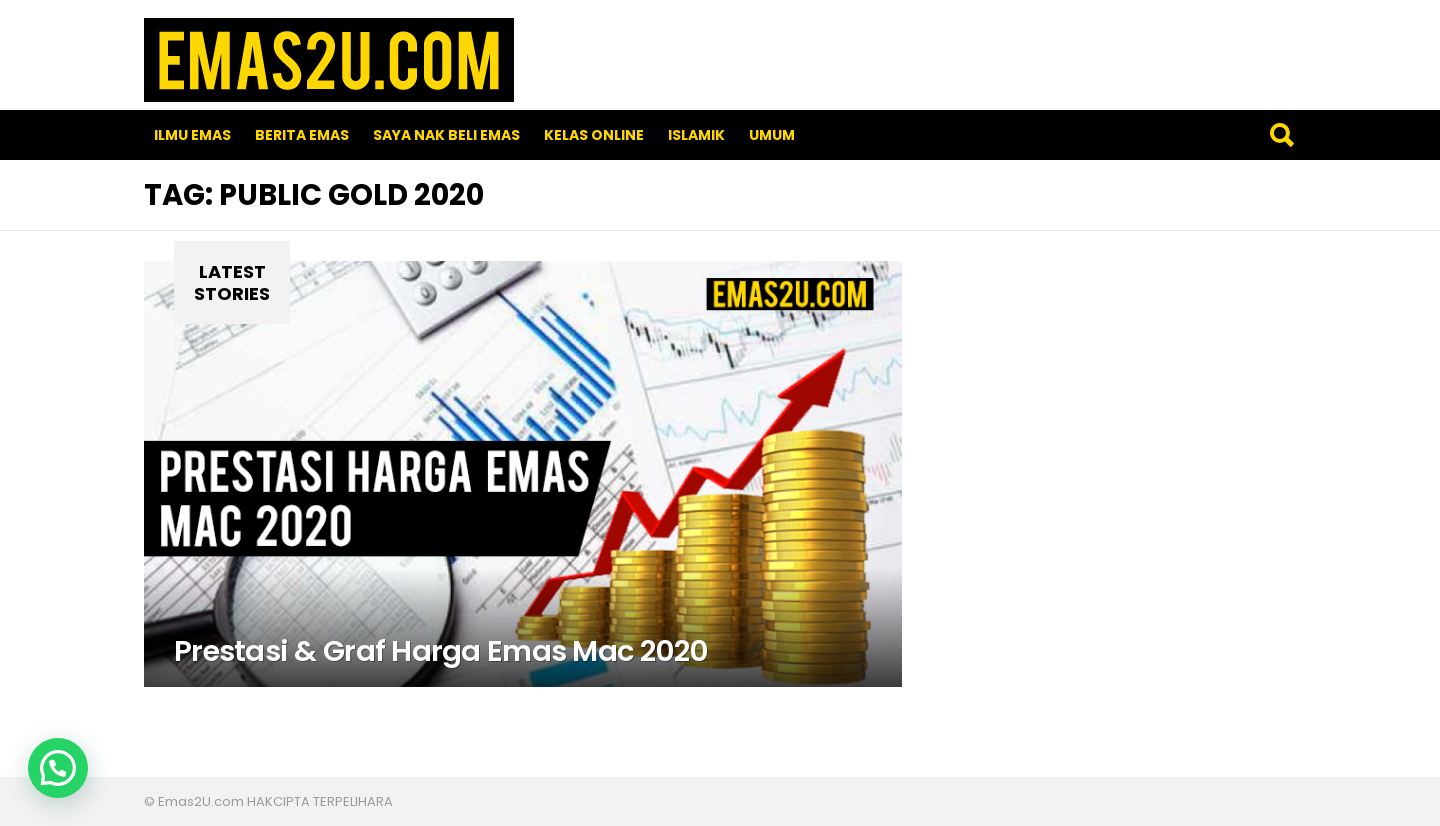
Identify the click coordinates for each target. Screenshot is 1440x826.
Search (1281, 135)
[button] (58, 768)
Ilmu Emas (192, 135)
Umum (772, 135)
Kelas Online (594, 135)
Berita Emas (302, 135)
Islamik (696, 135)
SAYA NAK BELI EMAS (446, 135)
